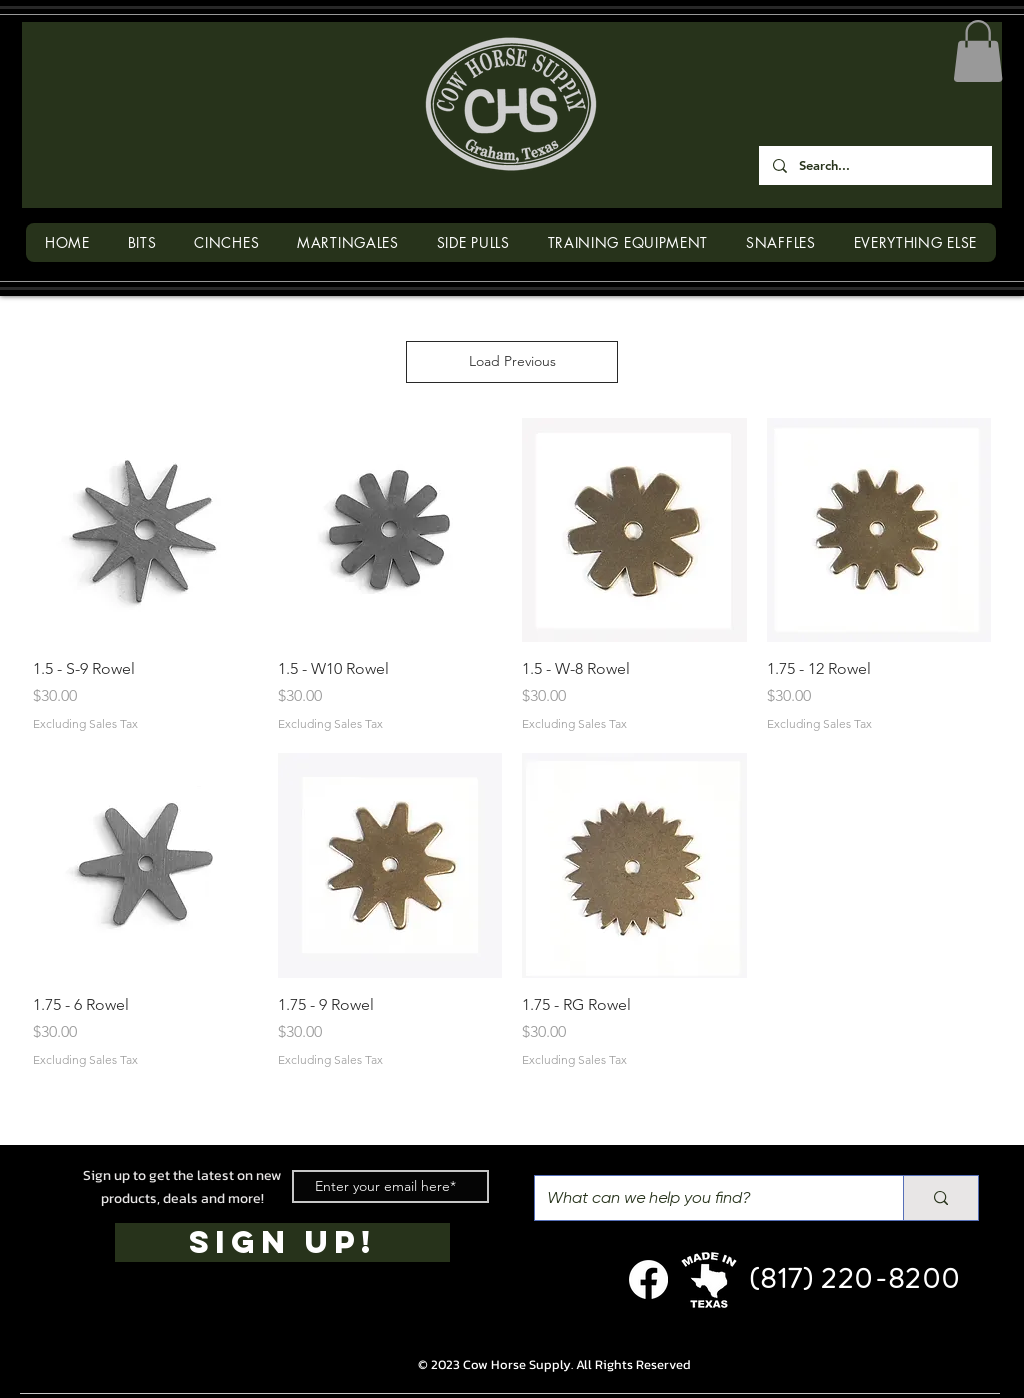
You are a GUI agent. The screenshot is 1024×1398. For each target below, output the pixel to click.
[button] (978, 51)
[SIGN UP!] (282, 1242)
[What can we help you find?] (704, 1198)
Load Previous (512, 361)
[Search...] (874, 165)
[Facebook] (648, 1279)
